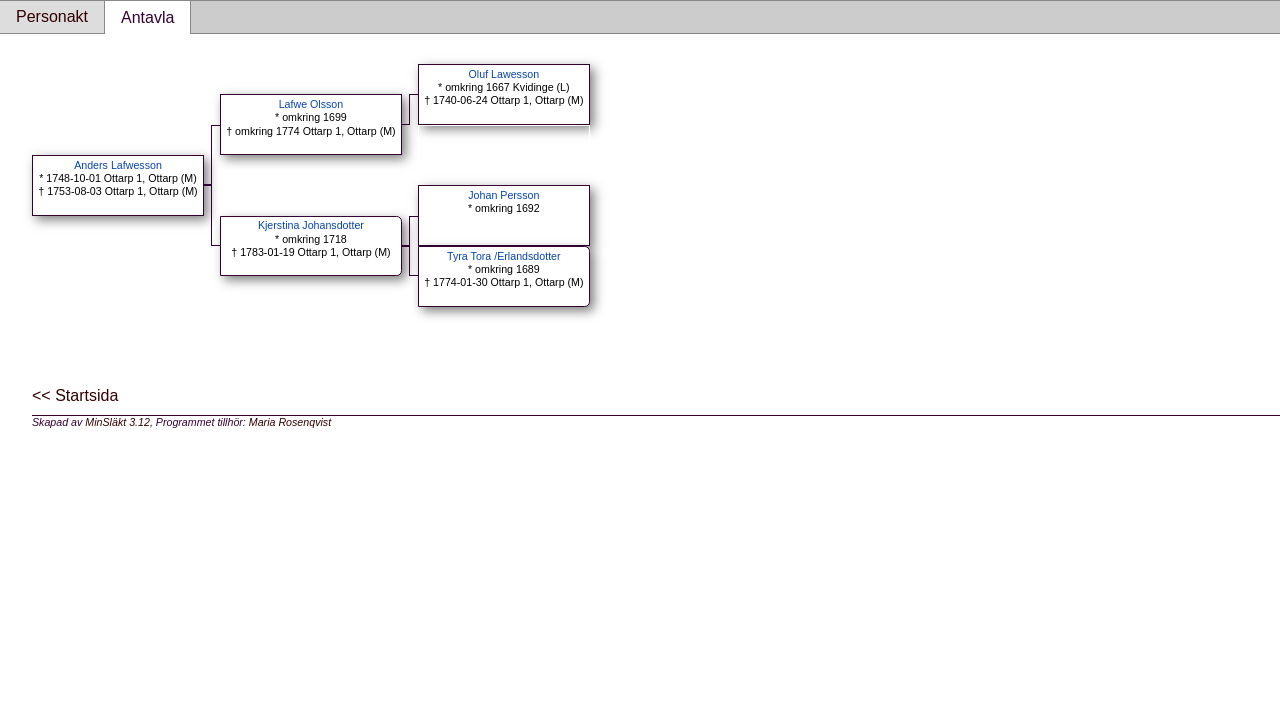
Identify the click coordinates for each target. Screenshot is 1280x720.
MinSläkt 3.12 (117, 422)
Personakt (52, 16)
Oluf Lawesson (504, 74)
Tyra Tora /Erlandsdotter (504, 256)
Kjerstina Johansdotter (311, 225)
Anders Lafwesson (118, 165)
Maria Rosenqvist (290, 422)
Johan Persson (503, 195)
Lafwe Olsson (311, 104)
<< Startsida (75, 395)
